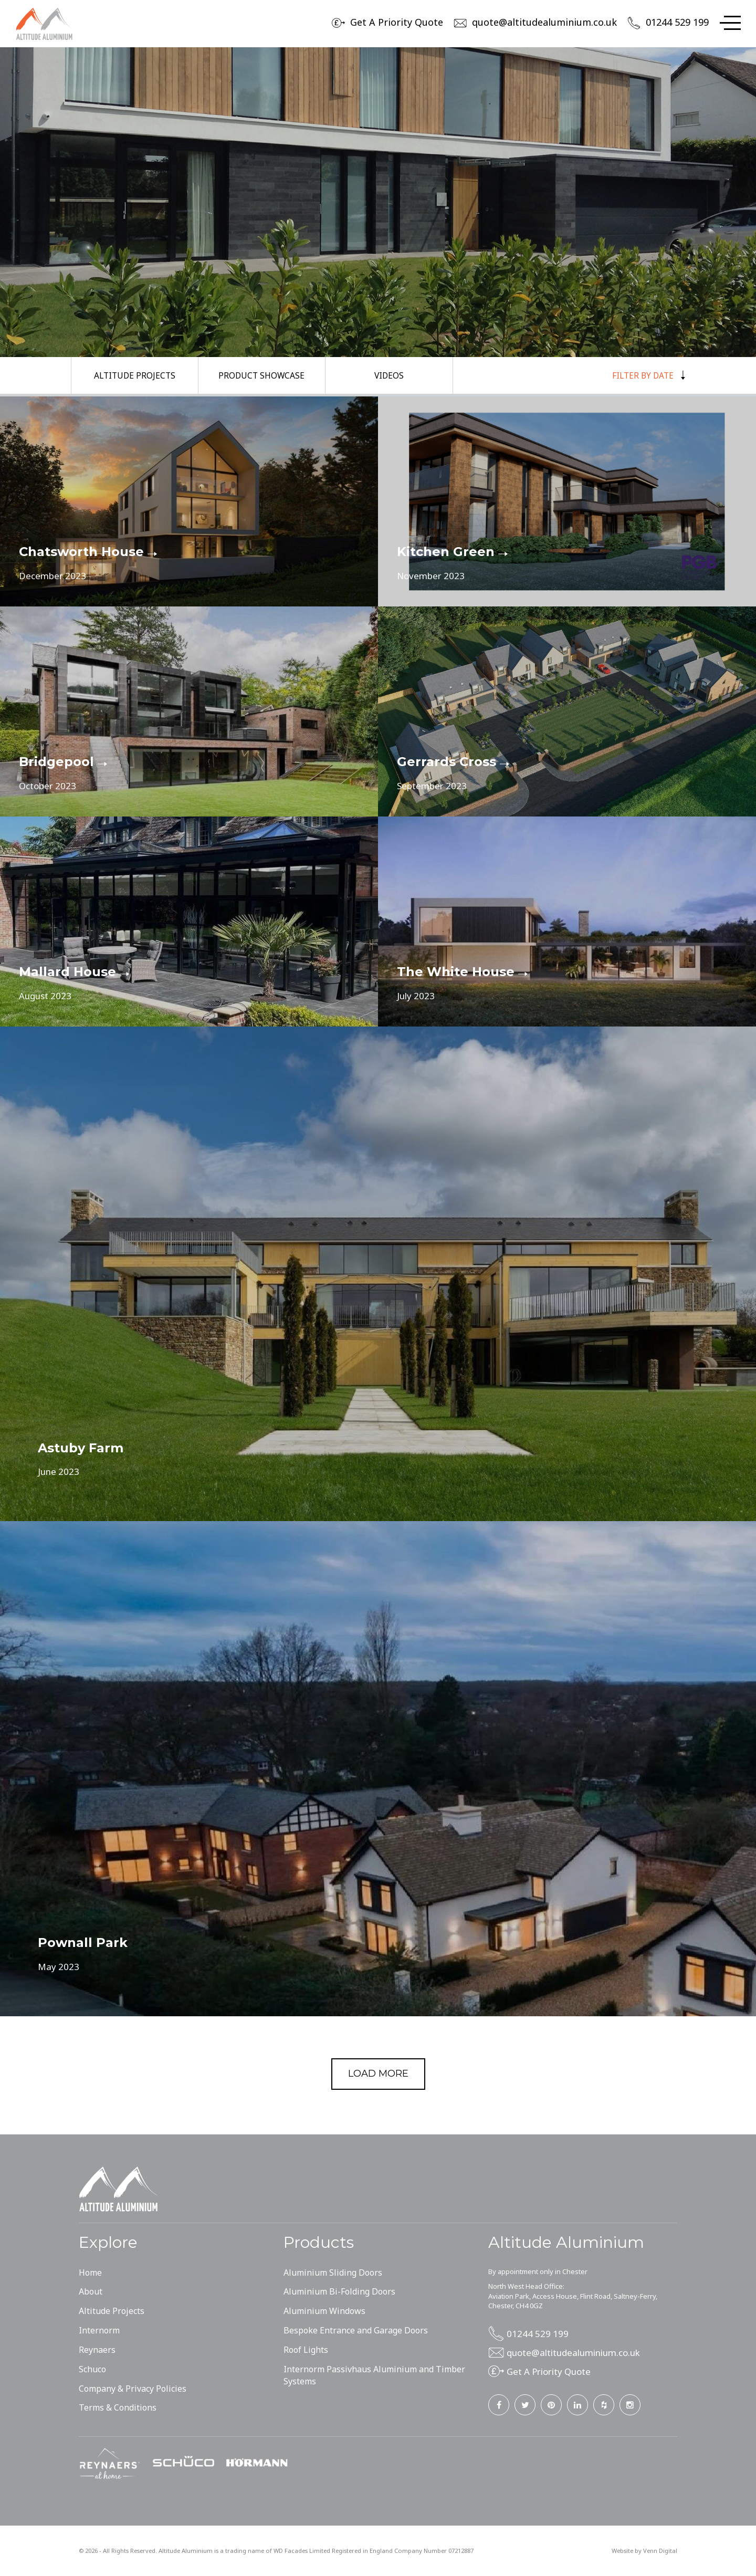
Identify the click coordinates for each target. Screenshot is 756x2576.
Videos (389, 375)
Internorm (99, 2330)
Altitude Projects (134, 375)
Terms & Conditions (117, 2407)
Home (90, 2272)
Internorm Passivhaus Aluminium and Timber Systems (374, 2375)
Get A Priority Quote (396, 22)
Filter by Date (647, 375)
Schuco (92, 2369)
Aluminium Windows (324, 2311)
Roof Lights (306, 2349)
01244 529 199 (677, 22)
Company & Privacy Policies (132, 2388)
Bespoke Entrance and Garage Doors (356, 2330)
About (90, 2291)
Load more (378, 2073)
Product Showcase (262, 375)
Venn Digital (660, 2550)
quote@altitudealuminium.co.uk (544, 22)
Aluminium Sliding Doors (333, 2272)
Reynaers (97, 2349)
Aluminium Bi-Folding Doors (339, 2291)
